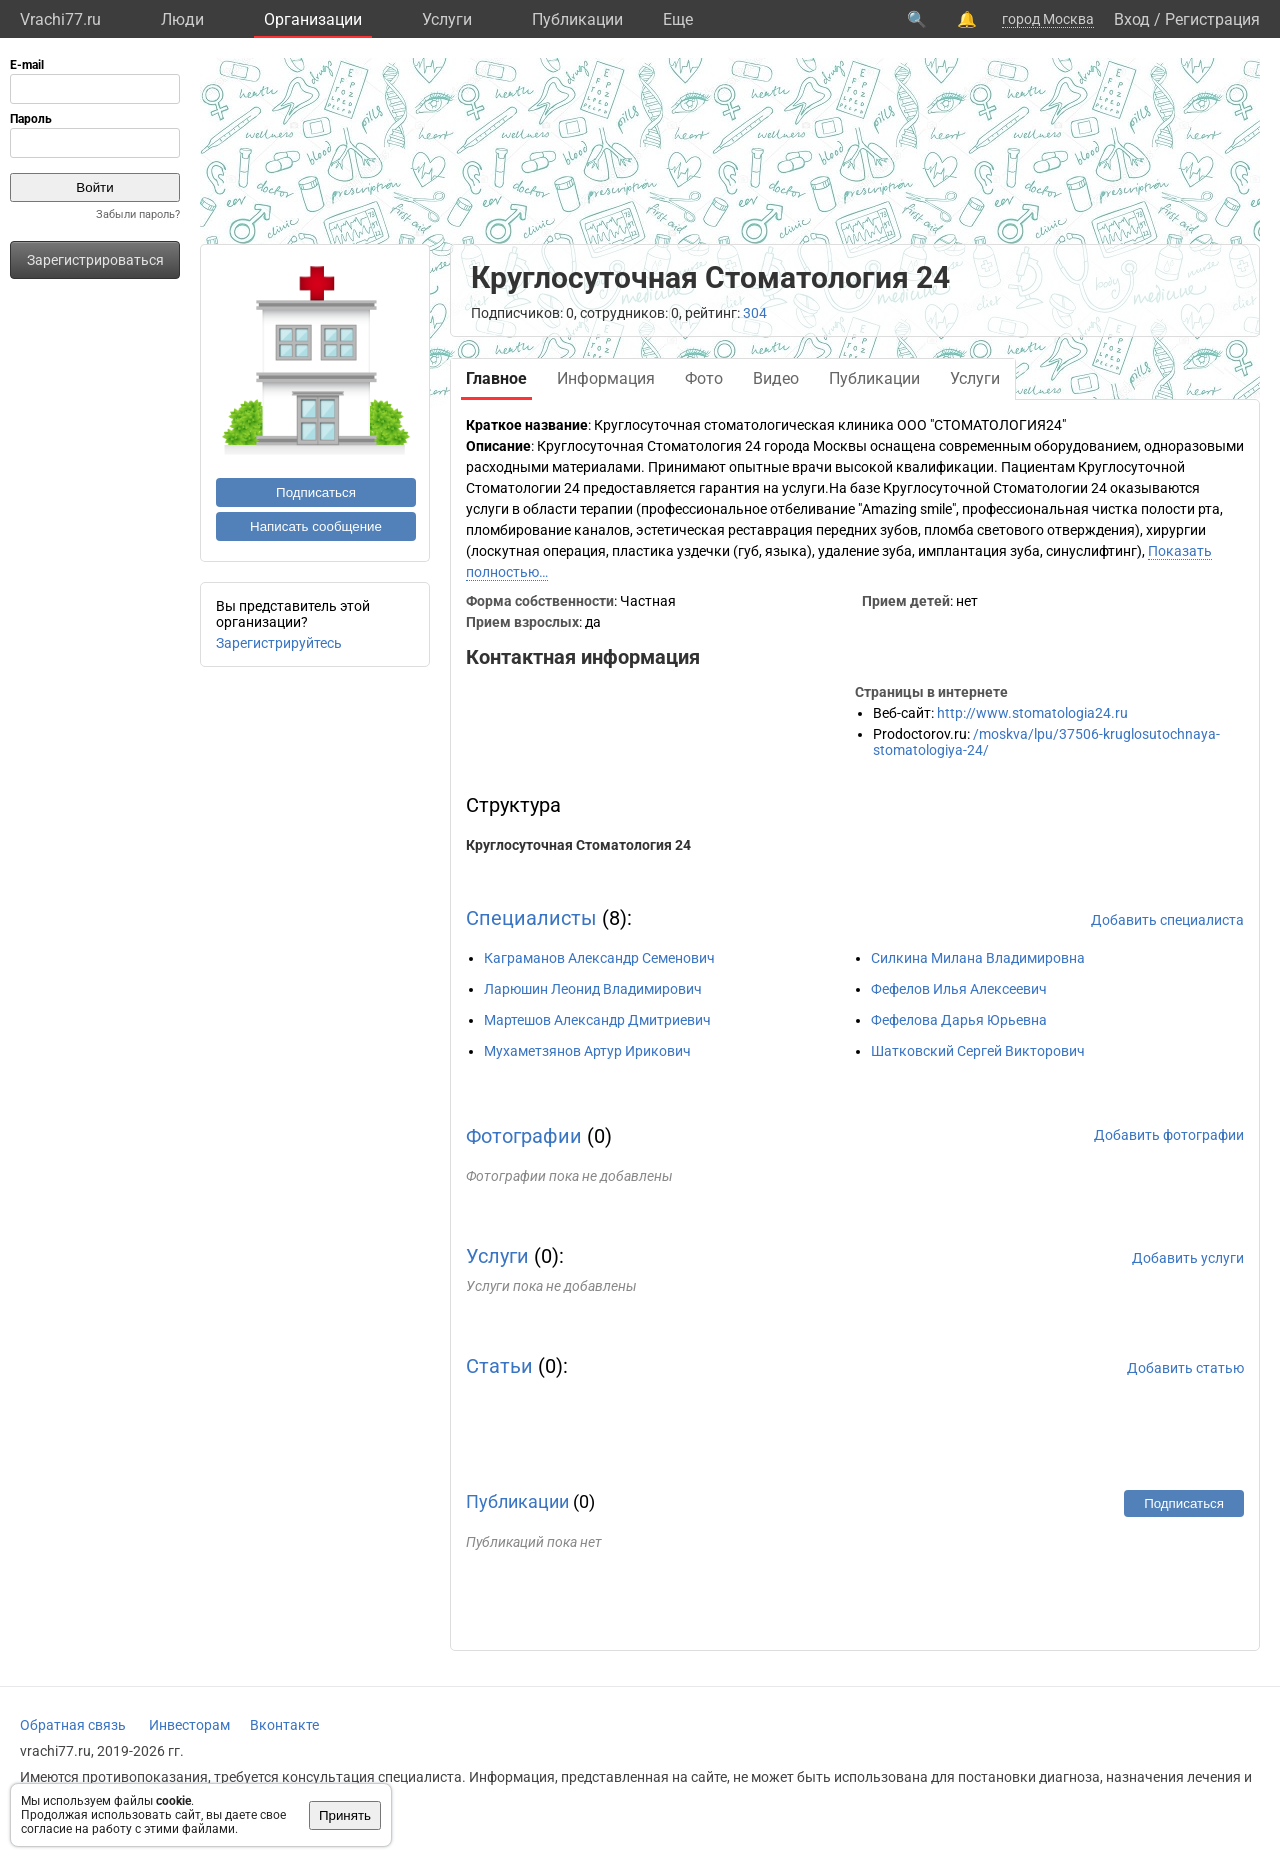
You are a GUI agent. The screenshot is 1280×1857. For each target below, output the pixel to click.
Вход (1132, 19)
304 (755, 313)
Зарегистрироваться (95, 260)
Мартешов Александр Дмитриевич (597, 1020)
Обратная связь (73, 1725)
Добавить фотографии (1169, 1135)
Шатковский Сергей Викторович (978, 1051)
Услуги (447, 19)
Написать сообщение (316, 526)
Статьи (499, 1366)
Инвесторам (189, 1725)
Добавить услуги (1188, 1258)
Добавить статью (1185, 1368)
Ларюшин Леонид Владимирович (593, 989)
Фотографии (524, 1136)
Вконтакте (284, 1725)
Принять (345, 1815)
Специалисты (531, 918)
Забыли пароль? (138, 214)
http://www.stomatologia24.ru (1032, 713)
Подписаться (316, 492)
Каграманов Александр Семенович (599, 958)
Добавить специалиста (1167, 920)
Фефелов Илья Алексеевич (959, 989)
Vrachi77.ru (60, 19)
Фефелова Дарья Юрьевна (959, 1020)
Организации (313, 19)
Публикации (577, 19)
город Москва (1048, 19)
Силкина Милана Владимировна (978, 958)
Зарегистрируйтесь (279, 643)
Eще (678, 19)
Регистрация (1212, 19)
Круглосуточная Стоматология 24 (578, 845)
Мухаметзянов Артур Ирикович (587, 1051)
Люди (182, 19)
